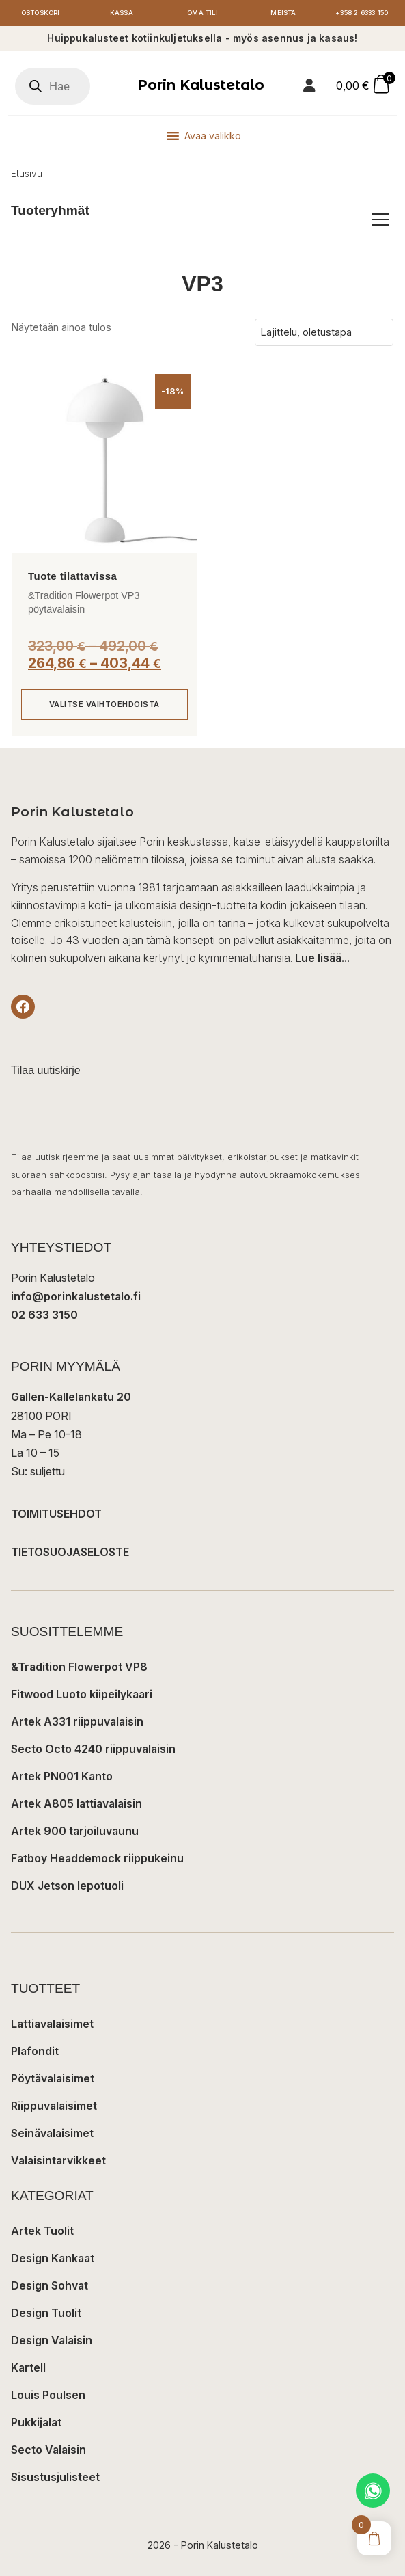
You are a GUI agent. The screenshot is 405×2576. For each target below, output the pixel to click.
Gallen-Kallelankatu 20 (71, 1397)
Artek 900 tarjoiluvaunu (75, 1831)
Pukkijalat (36, 2422)
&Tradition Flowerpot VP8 (79, 1667)
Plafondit (35, 2051)
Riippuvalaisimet (54, 2105)
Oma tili (202, 12)
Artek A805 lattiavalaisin (76, 1803)
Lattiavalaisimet (52, 2023)
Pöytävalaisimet (52, 2078)
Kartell (28, 2367)
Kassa (121, 12)
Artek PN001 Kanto (62, 1776)
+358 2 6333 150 (361, 12)
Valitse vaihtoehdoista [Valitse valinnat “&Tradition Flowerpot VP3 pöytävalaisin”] (104, 704)
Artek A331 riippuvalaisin (77, 1721)
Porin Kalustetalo (200, 85)
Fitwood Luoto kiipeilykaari (81, 1694)
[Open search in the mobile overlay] (52, 86)
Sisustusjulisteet (55, 2477)
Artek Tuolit (42, 2231)
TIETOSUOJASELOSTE (70, 1552)
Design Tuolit (46, 2313)
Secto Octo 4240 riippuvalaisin (93, 1749)
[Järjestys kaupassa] (324, 332)
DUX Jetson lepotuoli (67, 1885)
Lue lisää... (322, 958)
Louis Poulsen (48, 2395)
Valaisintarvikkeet (58, 2160)
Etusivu (26, 173)
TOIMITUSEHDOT (56, 1513)
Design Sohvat (49, 2285)
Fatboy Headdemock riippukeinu (97, 1858)
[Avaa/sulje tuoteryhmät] (380, 219)
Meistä (283, 12)
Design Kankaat (52, 2258)
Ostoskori (40, 12)
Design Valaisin (51, 2340)
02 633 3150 (44, 1314)
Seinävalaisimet (52, 2133)
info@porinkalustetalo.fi (76, 1296)
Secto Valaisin (48, 2449)
